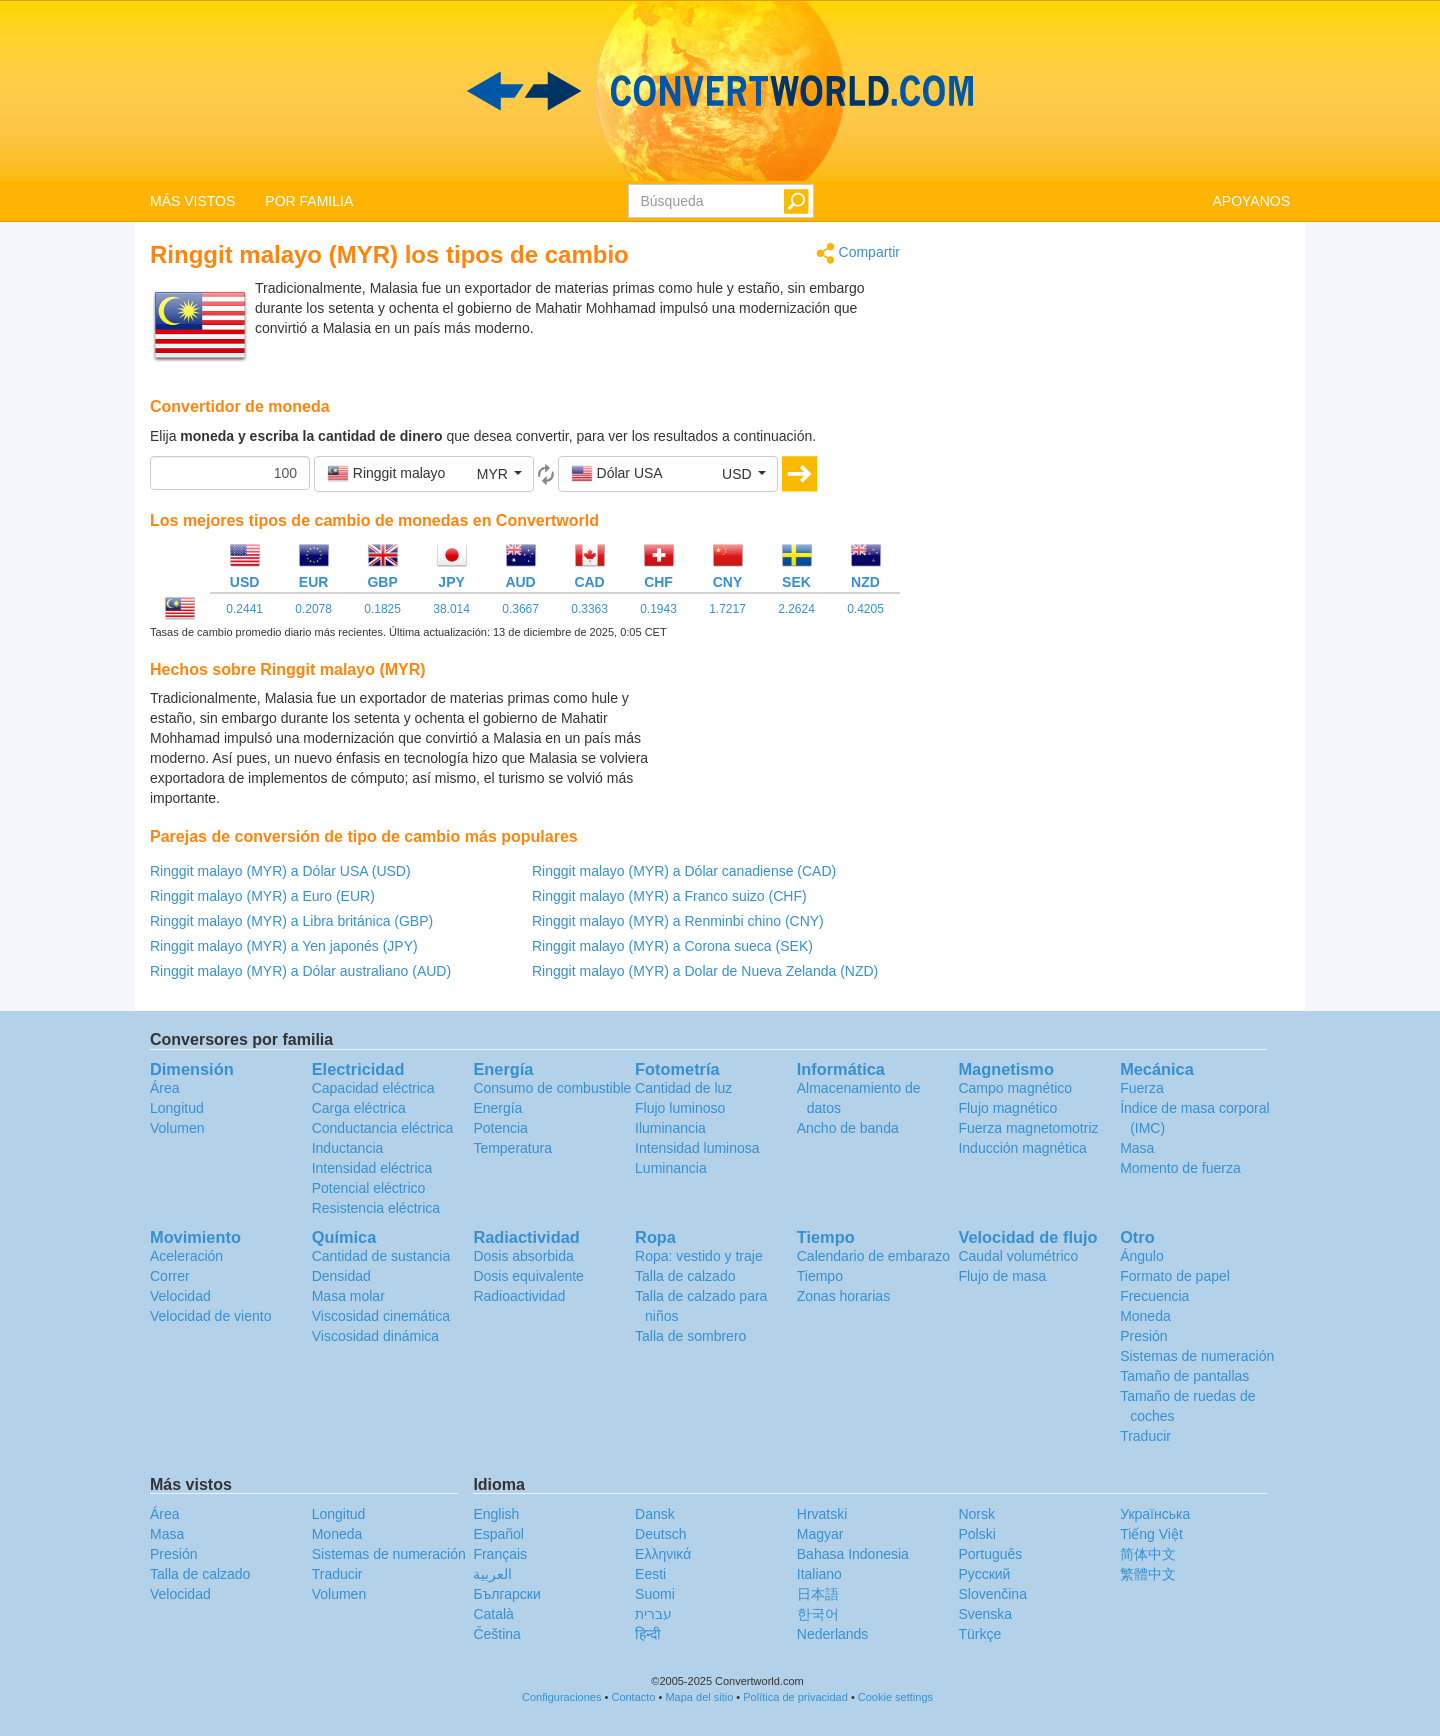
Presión (1143, 1336)
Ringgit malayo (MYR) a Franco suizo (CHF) (669, 896)
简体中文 (1148, 1554)
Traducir (1145, 1436)
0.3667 (520, 609)
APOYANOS (1251, 201)
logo (720, 91)
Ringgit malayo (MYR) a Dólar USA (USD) (280, 871)
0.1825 (382, 609)
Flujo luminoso (680, 1108)
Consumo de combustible (552, 1088)
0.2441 (244, 609)
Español (498, 1534)
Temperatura (512, 1148)
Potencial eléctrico (369, 1188)
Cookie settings (895, 1697)
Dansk (655, 1514)
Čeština (496, 1634)
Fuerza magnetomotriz (1028, 1128)
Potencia (500, 1128)
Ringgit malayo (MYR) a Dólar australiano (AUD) (300, 971)
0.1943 (658, 609)
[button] (424, 474)
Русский (984, 1574)
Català (493, 1614)
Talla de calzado (685, 1276)
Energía (497, 1108)
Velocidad (180, 1296)
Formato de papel (1175, 1276)
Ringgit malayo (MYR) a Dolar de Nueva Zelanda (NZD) (705, 971)
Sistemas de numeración (1197, 1356)
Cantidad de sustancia (381, 1256)
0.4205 (865, 609)
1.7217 (727, 609)
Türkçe (979, 1634)
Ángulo (1142, 1256)
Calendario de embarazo (873, 1256)
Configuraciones (562, 1697)
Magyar (820, 1534)
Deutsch (660, 1534)
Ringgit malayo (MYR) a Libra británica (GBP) (291, 921)
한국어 (818, 1614)
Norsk (976, 1514)
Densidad (341, 1276)
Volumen (177, 1128)
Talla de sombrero (690, 1336)
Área (165, 1088)
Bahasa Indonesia (853, 1554)
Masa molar (348, 1296)
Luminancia (671, 1168)
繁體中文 (1148, 1574)
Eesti (650, 1574)
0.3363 (589, 609)
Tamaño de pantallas (1184, 1376)
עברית (653, 1614)
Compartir (858, 253)
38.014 (451, 609)
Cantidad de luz (683, 1088)
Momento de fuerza (1180, 1168)
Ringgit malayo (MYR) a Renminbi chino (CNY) (678, 921)
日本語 (818, 1594)
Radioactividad (519, 1296)
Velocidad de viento (210, 1316)
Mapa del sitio (699, 1697)
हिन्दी (648, 1634)
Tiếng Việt (1151, 1534)
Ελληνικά (663, 1554)
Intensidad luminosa (697, 1148)
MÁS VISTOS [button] (192, 201)
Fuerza (1142, 1088)
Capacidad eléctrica (373, 1088)
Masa (1137, 1148)
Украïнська (1155, 1514)
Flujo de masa (1002, 1276)
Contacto (633, 1697)
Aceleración (186, 1256)
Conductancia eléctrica (383, 1128)
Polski (976, 1534)
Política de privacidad (795, 1697)
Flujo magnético (1007, 1108)
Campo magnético (1015, 1088)
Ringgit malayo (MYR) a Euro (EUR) (262, 896)
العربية (492, 1574)
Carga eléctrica (359, 1108)
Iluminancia (670, 1128)
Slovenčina (992, 1594)
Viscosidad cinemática (381, 1316)
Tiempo (820, 1276)
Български (506, 1594)
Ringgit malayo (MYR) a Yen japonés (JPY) (284, 946)
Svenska (985, 1614)
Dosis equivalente (528, 1276)
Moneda (1145, 1316)
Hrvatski (822, 1514)
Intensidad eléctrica (372, 1168)
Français (500, 1554)
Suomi (655, 1594)
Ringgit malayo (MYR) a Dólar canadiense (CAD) (684, 871)
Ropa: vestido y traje (699, 1256)
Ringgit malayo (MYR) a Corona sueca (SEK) (672, 946)
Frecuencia (1154, 1296)
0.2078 (313, 609)
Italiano (819, 1574)
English (496, 1514)
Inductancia (348, 1148)
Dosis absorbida (523, 1256)
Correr (170, 1276)
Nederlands (833, 1634)
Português (990, 1554)
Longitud (177, 1108)
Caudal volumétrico (1018, 1256)
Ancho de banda (848, 1128)
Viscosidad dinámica (375, 1336)
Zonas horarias (843, 1296)
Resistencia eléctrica (376, 1208)
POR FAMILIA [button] (309, 201)
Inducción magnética (1022, 1148)
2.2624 (796, 609)
